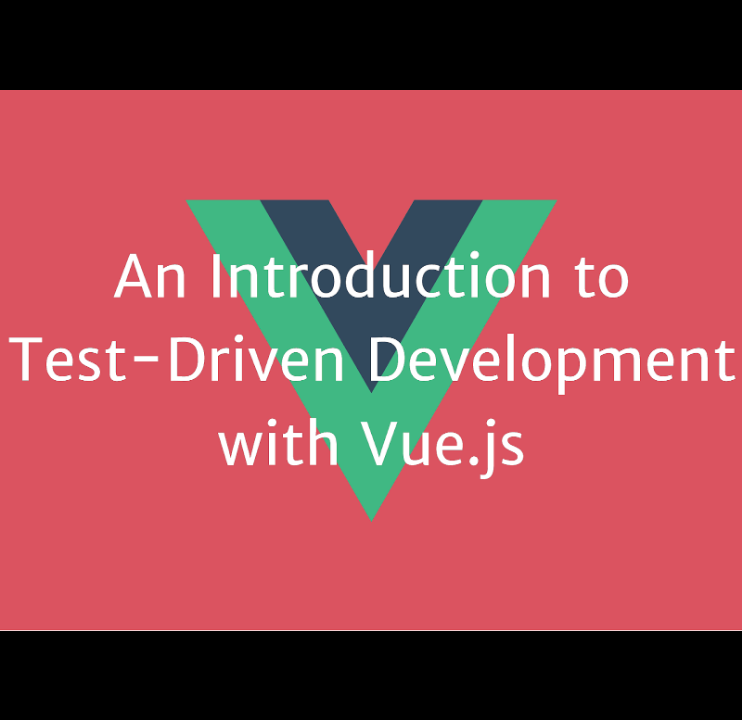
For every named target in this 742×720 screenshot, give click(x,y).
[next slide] (707, 676)
